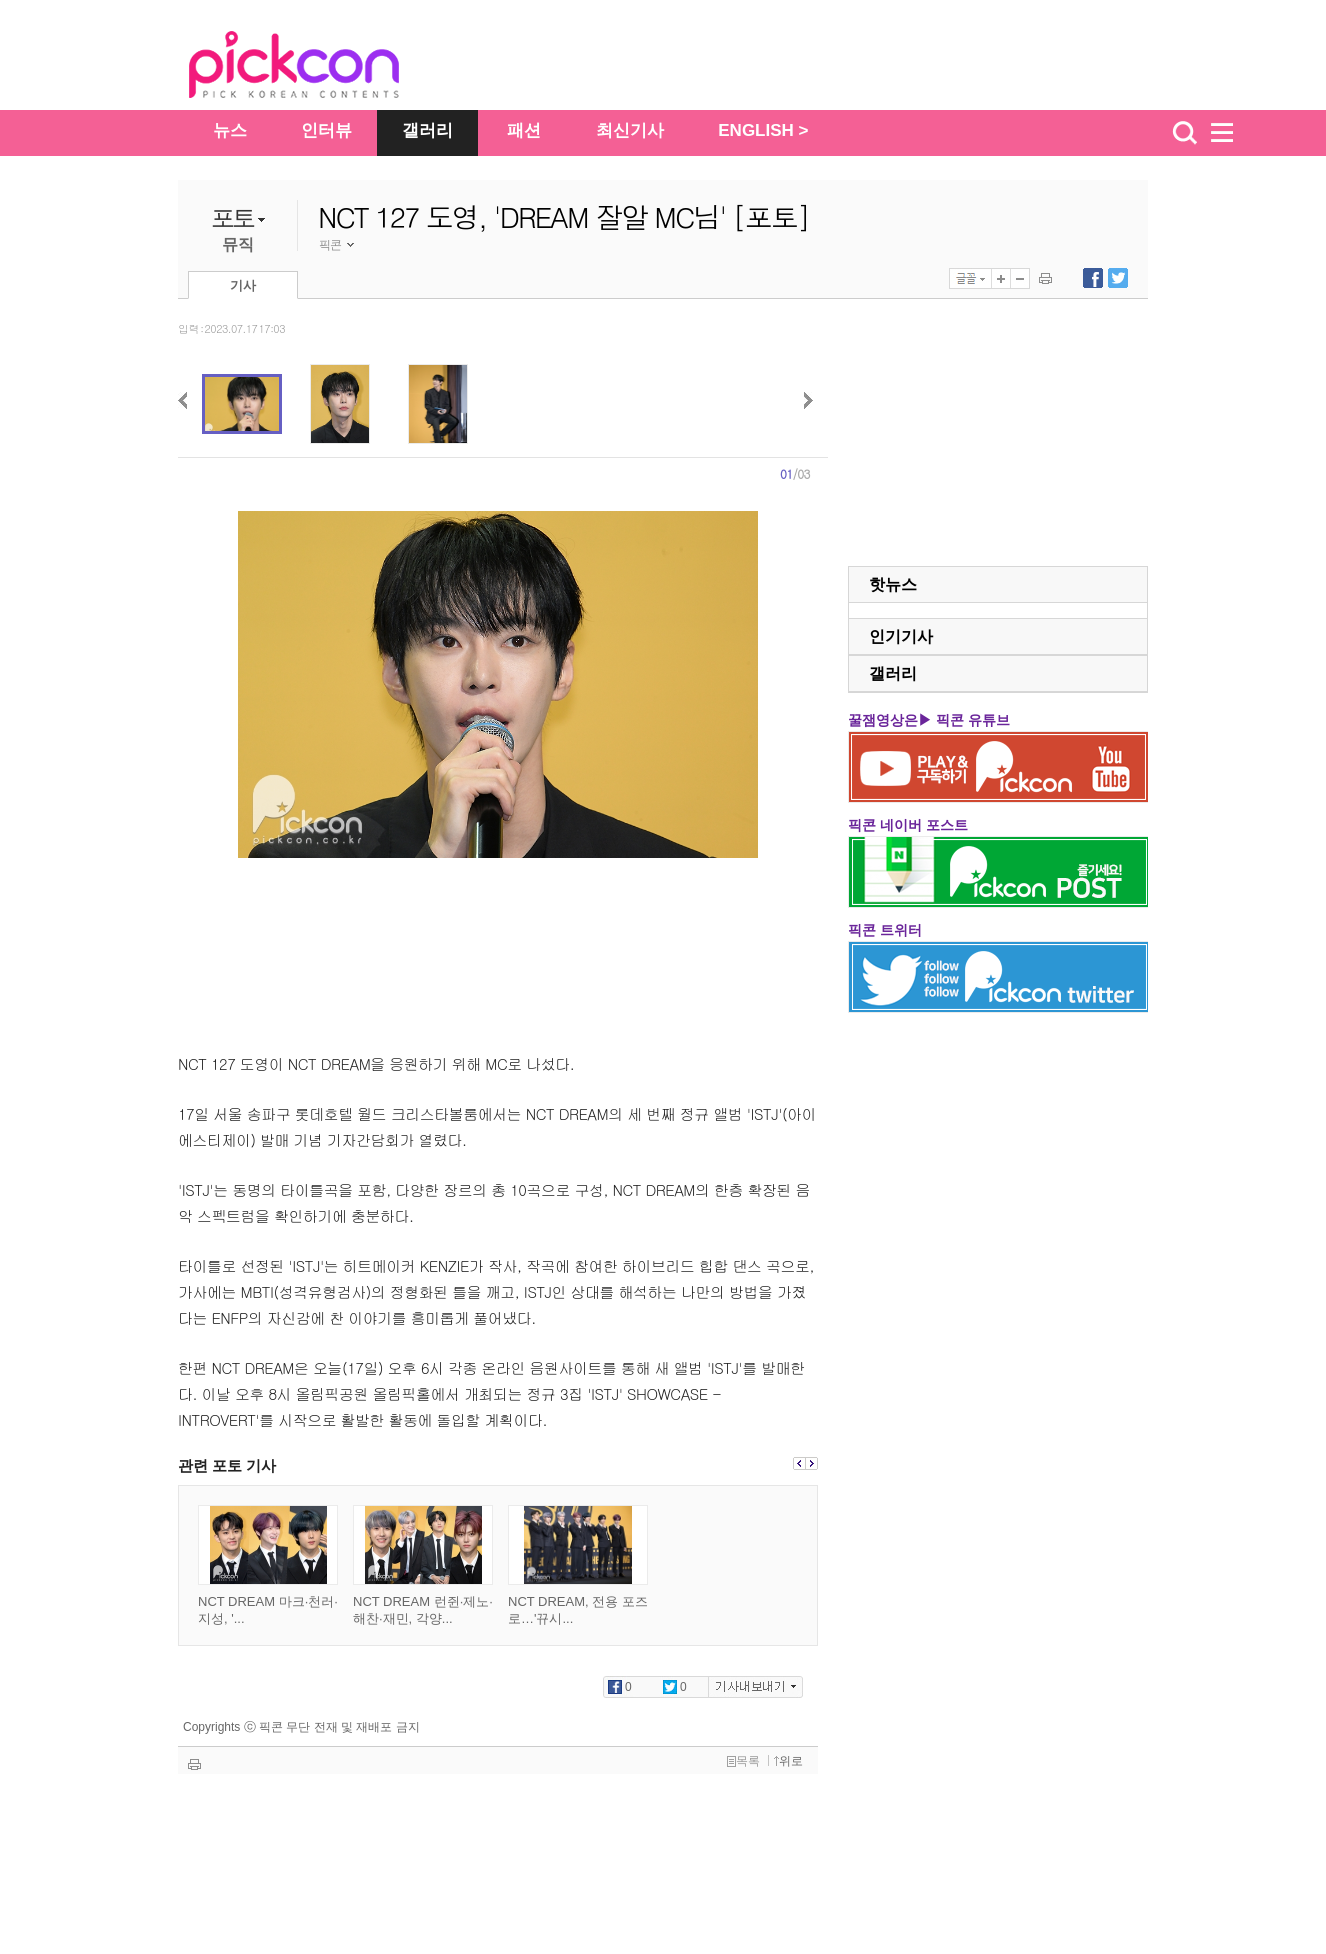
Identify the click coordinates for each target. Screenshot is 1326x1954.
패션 (524, 130)
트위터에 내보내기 (1118, 278)
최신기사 (630, 130)
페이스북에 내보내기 (1093, 278)
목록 (743, 1761)
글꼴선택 (970, 278)
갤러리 (427, 130)
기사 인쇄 (1045, 278)
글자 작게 (1020, 278)
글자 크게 (1001, 278)
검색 (1185, 133)
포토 (232, 217)
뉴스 (230, 130)
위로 (788, 1761)
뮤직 (238, 244)
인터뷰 (326, 130)
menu (1231, 133)
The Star (324, 68)
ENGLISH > (763, 130)
